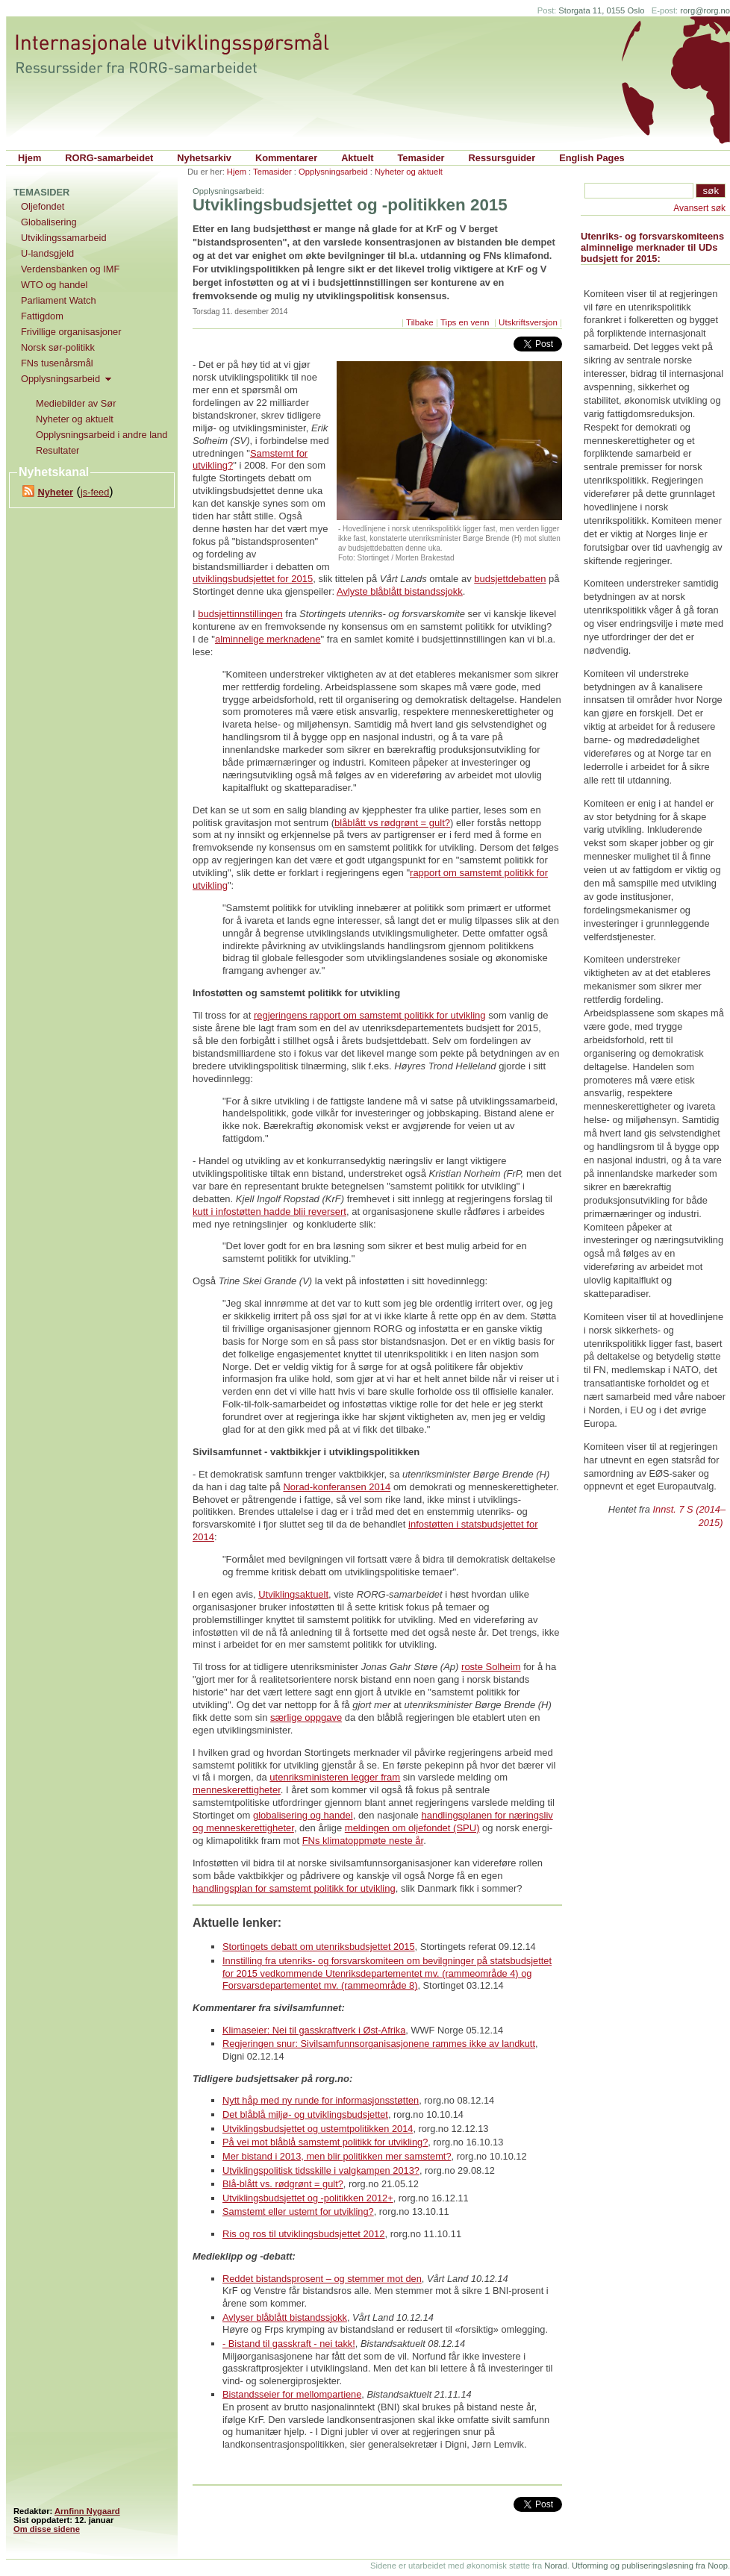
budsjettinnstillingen (240, 613)
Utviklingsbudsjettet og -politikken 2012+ (307, 2198)
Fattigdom (42, 316)
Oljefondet (42, 206)
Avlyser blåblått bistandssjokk (284, 2317)
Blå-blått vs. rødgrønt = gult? (282, 2183)
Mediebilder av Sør (76, 403)
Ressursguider (502, 157)
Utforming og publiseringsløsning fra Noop (650, 2565)
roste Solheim (490, 1666)
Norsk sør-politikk (58, 347)
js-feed (95, 492)
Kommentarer (286, 157)
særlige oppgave (306, 1717)
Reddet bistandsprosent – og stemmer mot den (322, 2278)
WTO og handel (54, 284)
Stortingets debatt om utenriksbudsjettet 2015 (318, 1946)
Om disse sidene (46, 2529)
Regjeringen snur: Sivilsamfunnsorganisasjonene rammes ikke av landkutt (378, 2043)
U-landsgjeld (47, 253)
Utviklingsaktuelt (293, 1594)
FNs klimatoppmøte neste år (363, 1840)
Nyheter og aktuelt (409, 171)
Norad (555, 2565)
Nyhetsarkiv (204, 157)
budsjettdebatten (510, 578)
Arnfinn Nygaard (87, 2511)
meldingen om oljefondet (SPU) (412, 1827)
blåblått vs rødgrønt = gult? (392, 822)
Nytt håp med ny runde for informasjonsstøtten (320, 2100)
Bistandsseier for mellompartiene (291, 2394)
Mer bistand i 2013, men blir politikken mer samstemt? (337, 2156)
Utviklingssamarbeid (64, 237)
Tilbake (420, 322)
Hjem (29, 157)
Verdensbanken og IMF (70, 269)
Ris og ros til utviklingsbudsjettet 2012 (303, 2233)
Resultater (57, 450)
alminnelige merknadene (268, 639)
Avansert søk (699, 208)
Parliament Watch (58, 300)
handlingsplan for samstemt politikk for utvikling (294, 1888)
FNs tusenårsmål (57, 363)
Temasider (421, 157)
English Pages (591, 157)
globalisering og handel (303, 1815)
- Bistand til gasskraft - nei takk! (288, 2343)
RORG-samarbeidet (109, 157)
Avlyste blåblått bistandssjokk (400, 591)
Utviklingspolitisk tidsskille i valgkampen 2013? (320, 2170)
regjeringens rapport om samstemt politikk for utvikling (370, 1015)
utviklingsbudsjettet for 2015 (253, 578)
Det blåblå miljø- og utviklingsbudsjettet (305, 2114)
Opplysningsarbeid (333, 171)
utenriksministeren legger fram (334, 1777)
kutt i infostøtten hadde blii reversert (269, 1211)
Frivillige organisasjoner (71, 331)
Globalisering (49, 222)
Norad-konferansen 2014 (336, 1486)
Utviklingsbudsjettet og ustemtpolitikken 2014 (317, 2128)
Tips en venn (466, 322)
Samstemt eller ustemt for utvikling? (298, 2211)
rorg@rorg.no (705, 10)
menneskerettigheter (237, 1789)
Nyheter (55, 492)
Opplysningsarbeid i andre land (101, 434)
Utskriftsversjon (528, 322)
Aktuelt (357, 157)
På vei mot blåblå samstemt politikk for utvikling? (325, 2142)
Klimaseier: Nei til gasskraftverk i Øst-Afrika (313, 2030)
